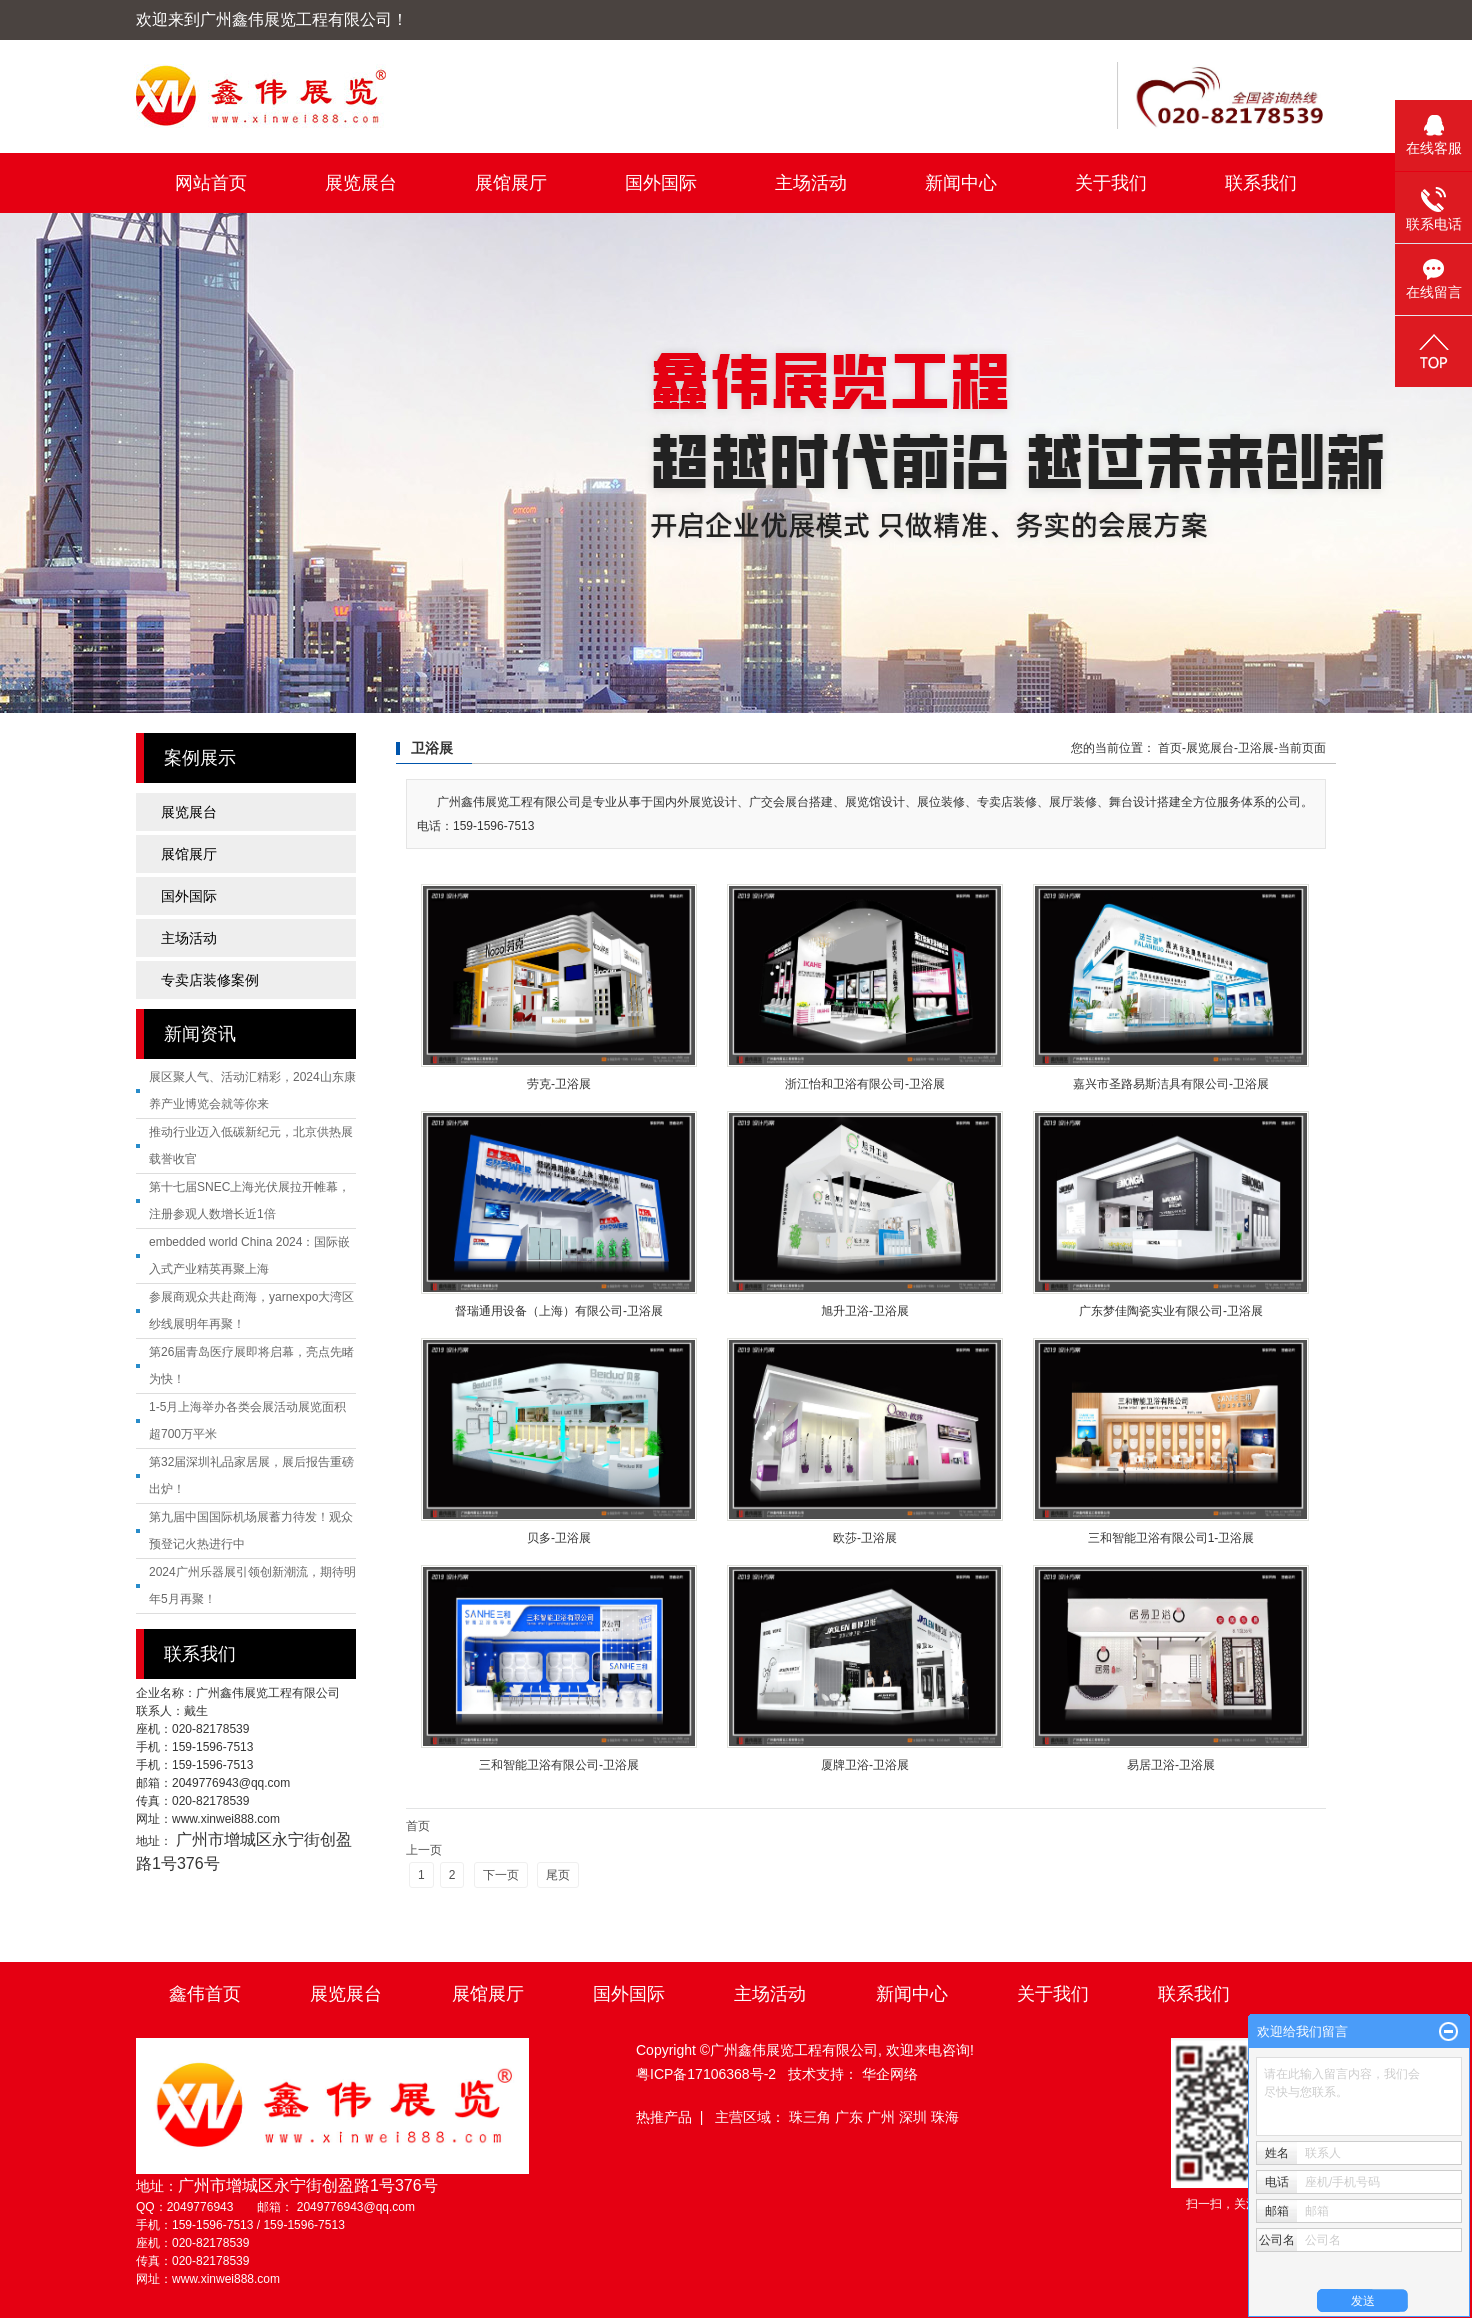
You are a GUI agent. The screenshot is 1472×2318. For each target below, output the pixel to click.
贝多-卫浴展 (559, 1538)
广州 (883, 2117)
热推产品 (664, 2117)
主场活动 (811, 183)
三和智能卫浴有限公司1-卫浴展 (1171, 1538)
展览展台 (361, 183)
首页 (1170, 748)
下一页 (501, 1875)
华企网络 (890, 2074)
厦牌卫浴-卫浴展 (865, 1765)
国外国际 (661, 183)
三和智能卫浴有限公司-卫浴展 (559, 1765)
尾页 (558, 1875)
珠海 (945, 2117)
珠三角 (812, 2117)
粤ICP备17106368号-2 (706, 2074)
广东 (851, 2117)
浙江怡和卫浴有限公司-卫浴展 (865, 1084)
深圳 (915, 2117)
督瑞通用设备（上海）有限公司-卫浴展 (559, 1311)
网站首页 (211, 183)
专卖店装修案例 (210, 980)
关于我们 (1111, 183)
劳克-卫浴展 (559, 1084)
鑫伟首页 (205, 1994)
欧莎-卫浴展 (865, 1538)
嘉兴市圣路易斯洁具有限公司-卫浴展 (1171, 1084)
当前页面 (1302, 748)
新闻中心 (961, 183)
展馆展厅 (511, 183)
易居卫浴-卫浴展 (1171, 1765)
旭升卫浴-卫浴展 (865, 1311)
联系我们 (1261, 183)
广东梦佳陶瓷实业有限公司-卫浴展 (1171, 1311)
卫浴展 (1256, 748)
